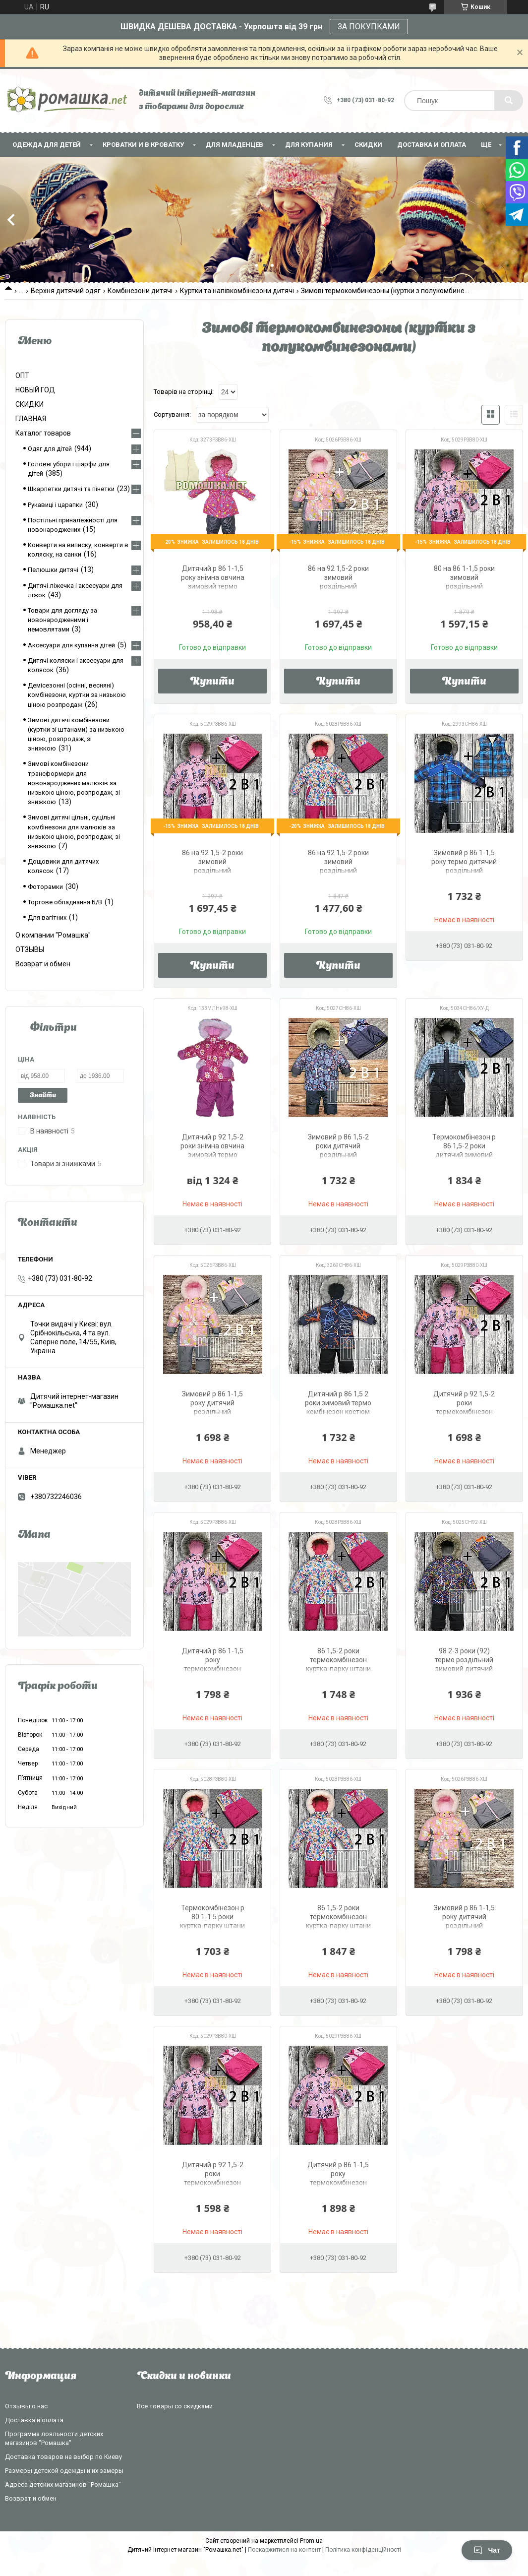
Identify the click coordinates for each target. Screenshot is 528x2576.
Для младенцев (234, 144)
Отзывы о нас (26, 2406)
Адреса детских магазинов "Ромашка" (63, 2484)
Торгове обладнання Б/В (65, 902)
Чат (486, 2550)
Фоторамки (45, 886)
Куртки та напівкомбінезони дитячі (237, 291)
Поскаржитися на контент (284, 2549)
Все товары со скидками (175, 2406)
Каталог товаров (43, 433)
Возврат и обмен (42, 964)
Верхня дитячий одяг (66, 291)
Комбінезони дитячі (140, 291)
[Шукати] (508, 100)
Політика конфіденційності (363, 2549)
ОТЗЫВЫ (29, 949)
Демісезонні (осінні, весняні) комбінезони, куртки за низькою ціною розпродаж (77, 695)
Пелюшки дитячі (53, 569)
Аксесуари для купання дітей (71, 645)
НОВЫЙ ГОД (35, 390)
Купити (212, 682)
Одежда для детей (46, 144)
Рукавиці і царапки (55, 504)
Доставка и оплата (431, 144)
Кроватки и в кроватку (143, 144)
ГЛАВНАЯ (30, 419)
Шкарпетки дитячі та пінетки (71, 489)
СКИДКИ (368, 144)
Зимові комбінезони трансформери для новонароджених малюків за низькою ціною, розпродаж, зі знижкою (74, 783)
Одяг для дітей (50, 448)
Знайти (43, 1095)
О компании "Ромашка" (53, 935)
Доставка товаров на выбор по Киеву (63, 2456)
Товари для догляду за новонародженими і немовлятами (62, 620)
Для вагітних (47, 917)
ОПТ (22, 375)
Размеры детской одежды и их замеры (64, 2470)
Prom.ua (311, 2540)
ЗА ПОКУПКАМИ (369, 26)
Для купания (309, 144)
